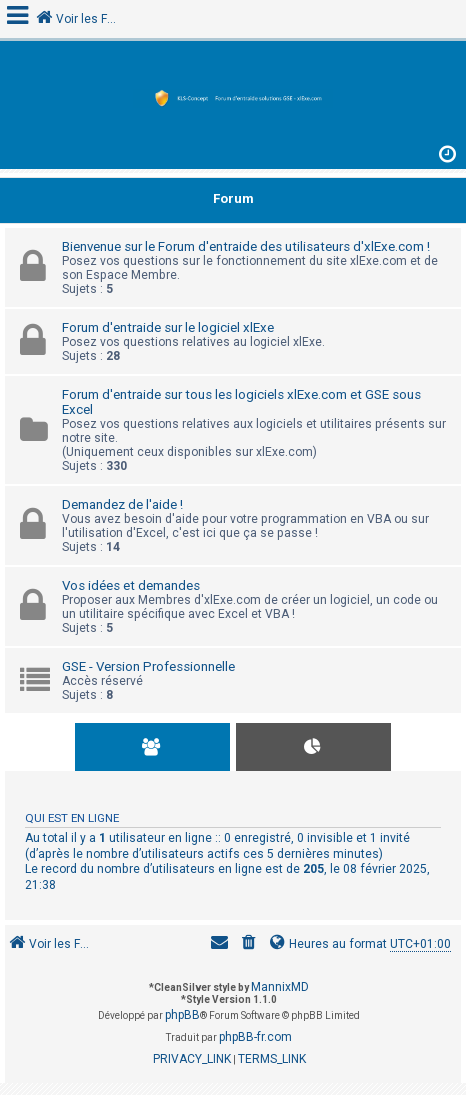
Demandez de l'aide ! (122, 504)
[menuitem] (249, 944)
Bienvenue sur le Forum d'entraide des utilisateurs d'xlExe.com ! (246, 246)
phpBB (182, 1015)
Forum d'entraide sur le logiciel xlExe (168, 327)
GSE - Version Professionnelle (148, 666)
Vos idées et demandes (131, 585)
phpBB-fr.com (255, 1037)
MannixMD (280, 987)
